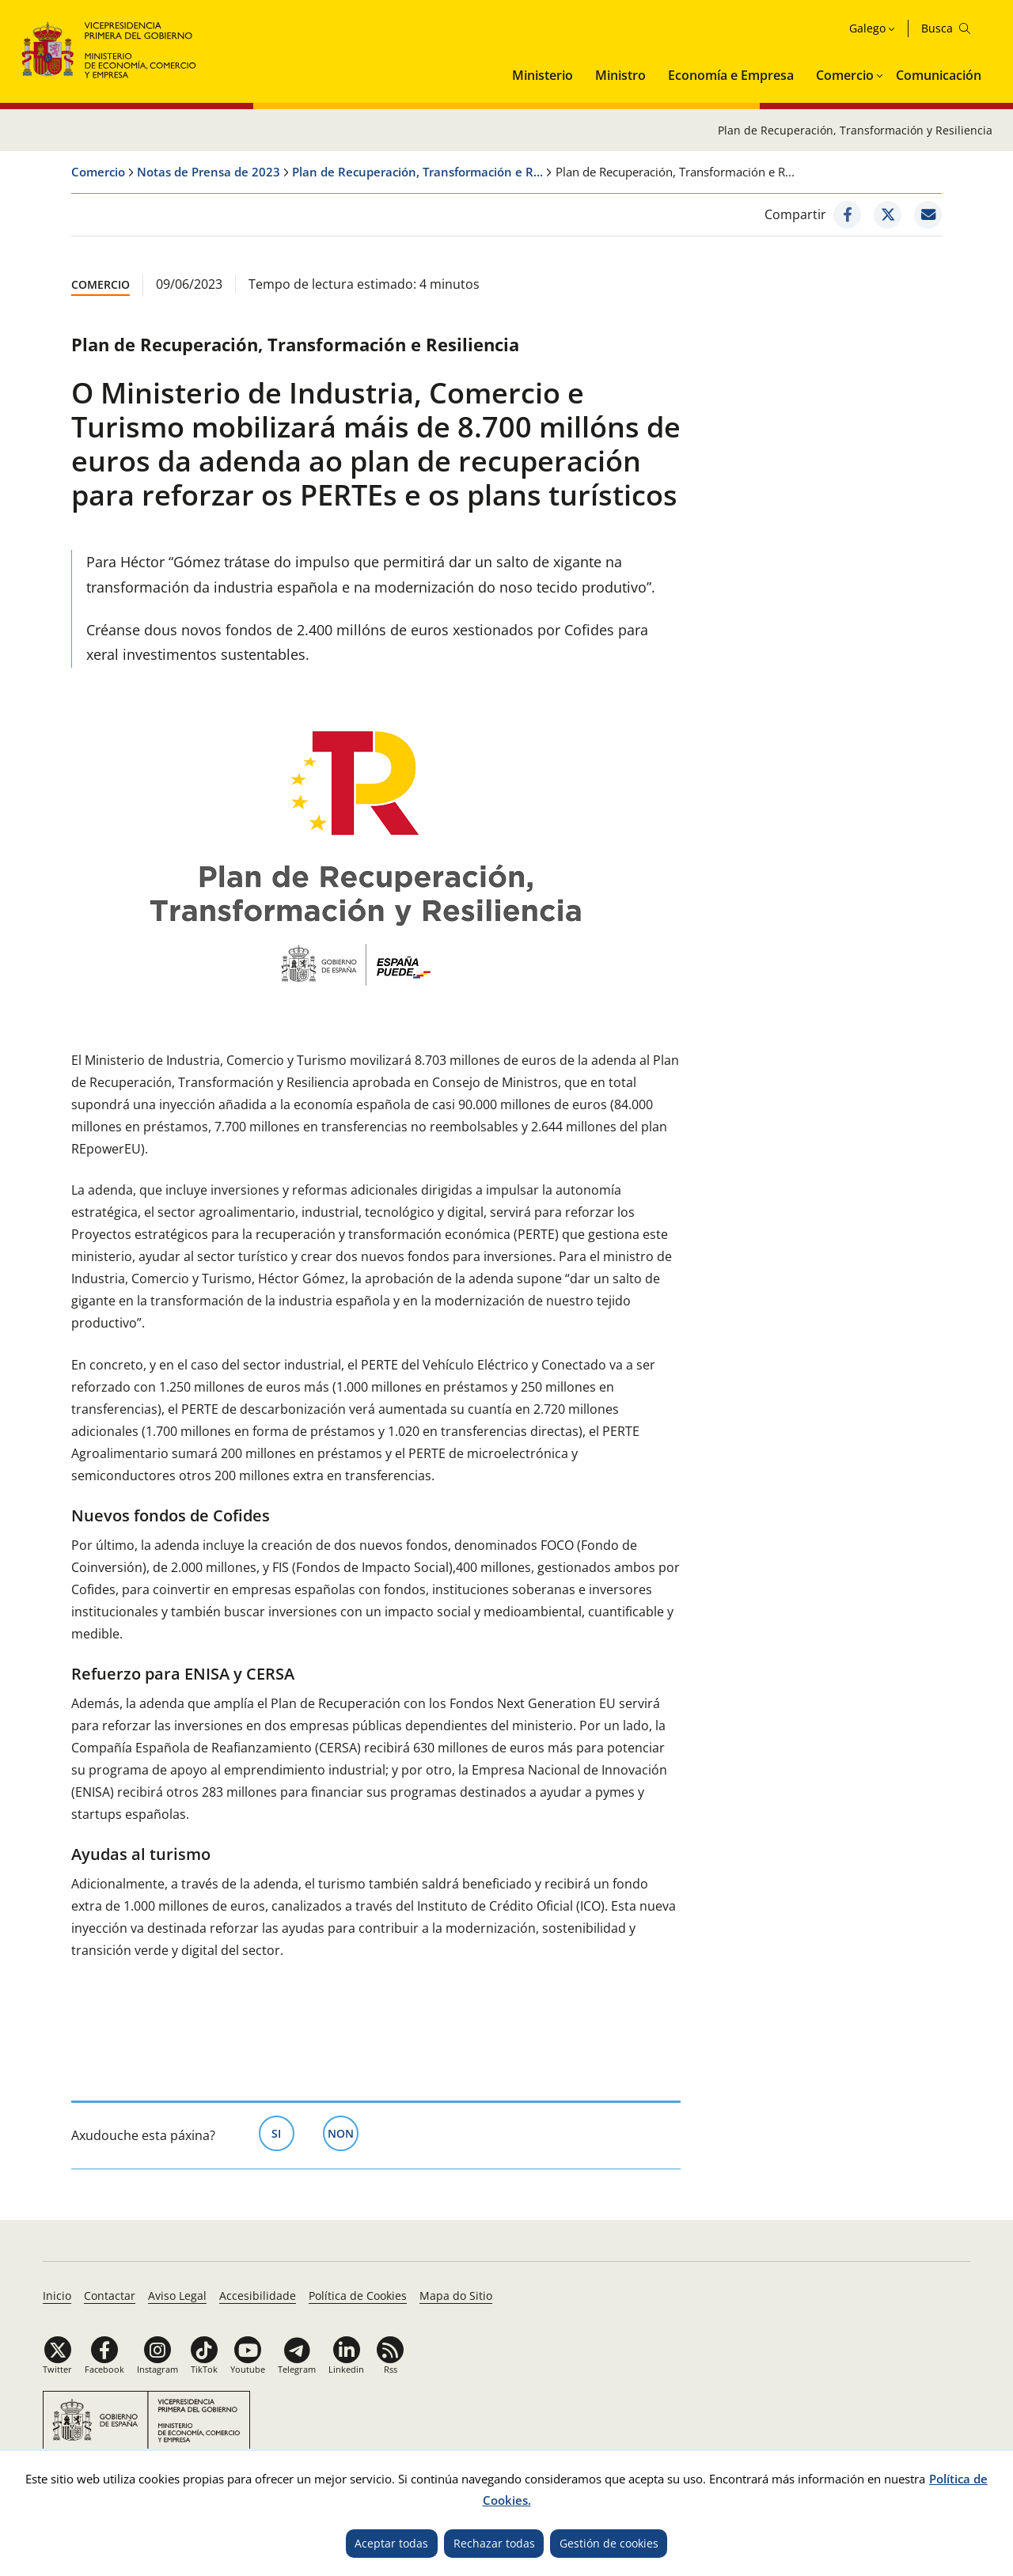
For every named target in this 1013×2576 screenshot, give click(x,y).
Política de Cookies (358, 2295)
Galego (867, 28)
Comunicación (938, 75)
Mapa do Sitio (455, 2295)
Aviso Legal (177, 2295)
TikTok (204, 2369)
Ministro (620, 75)
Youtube (247, 2369)
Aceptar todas (391, 2543)
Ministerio (542, 75)
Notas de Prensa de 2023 (208, 172)
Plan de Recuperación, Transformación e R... (417, 172)
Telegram (297, 2369)
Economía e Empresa (731, 75)
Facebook (104, 2369)
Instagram (157, 2369)
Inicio (57, 2295)
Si (282, 2132)
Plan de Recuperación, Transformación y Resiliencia (855, 130)
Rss (390, 2369)
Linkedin (346, 2369)
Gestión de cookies (609, 2543)
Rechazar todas (494, 2543)
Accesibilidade (257, 2295)
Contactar (109, 2295)
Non (343, 2132)
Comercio (845, 75)
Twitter (57, 2369)
